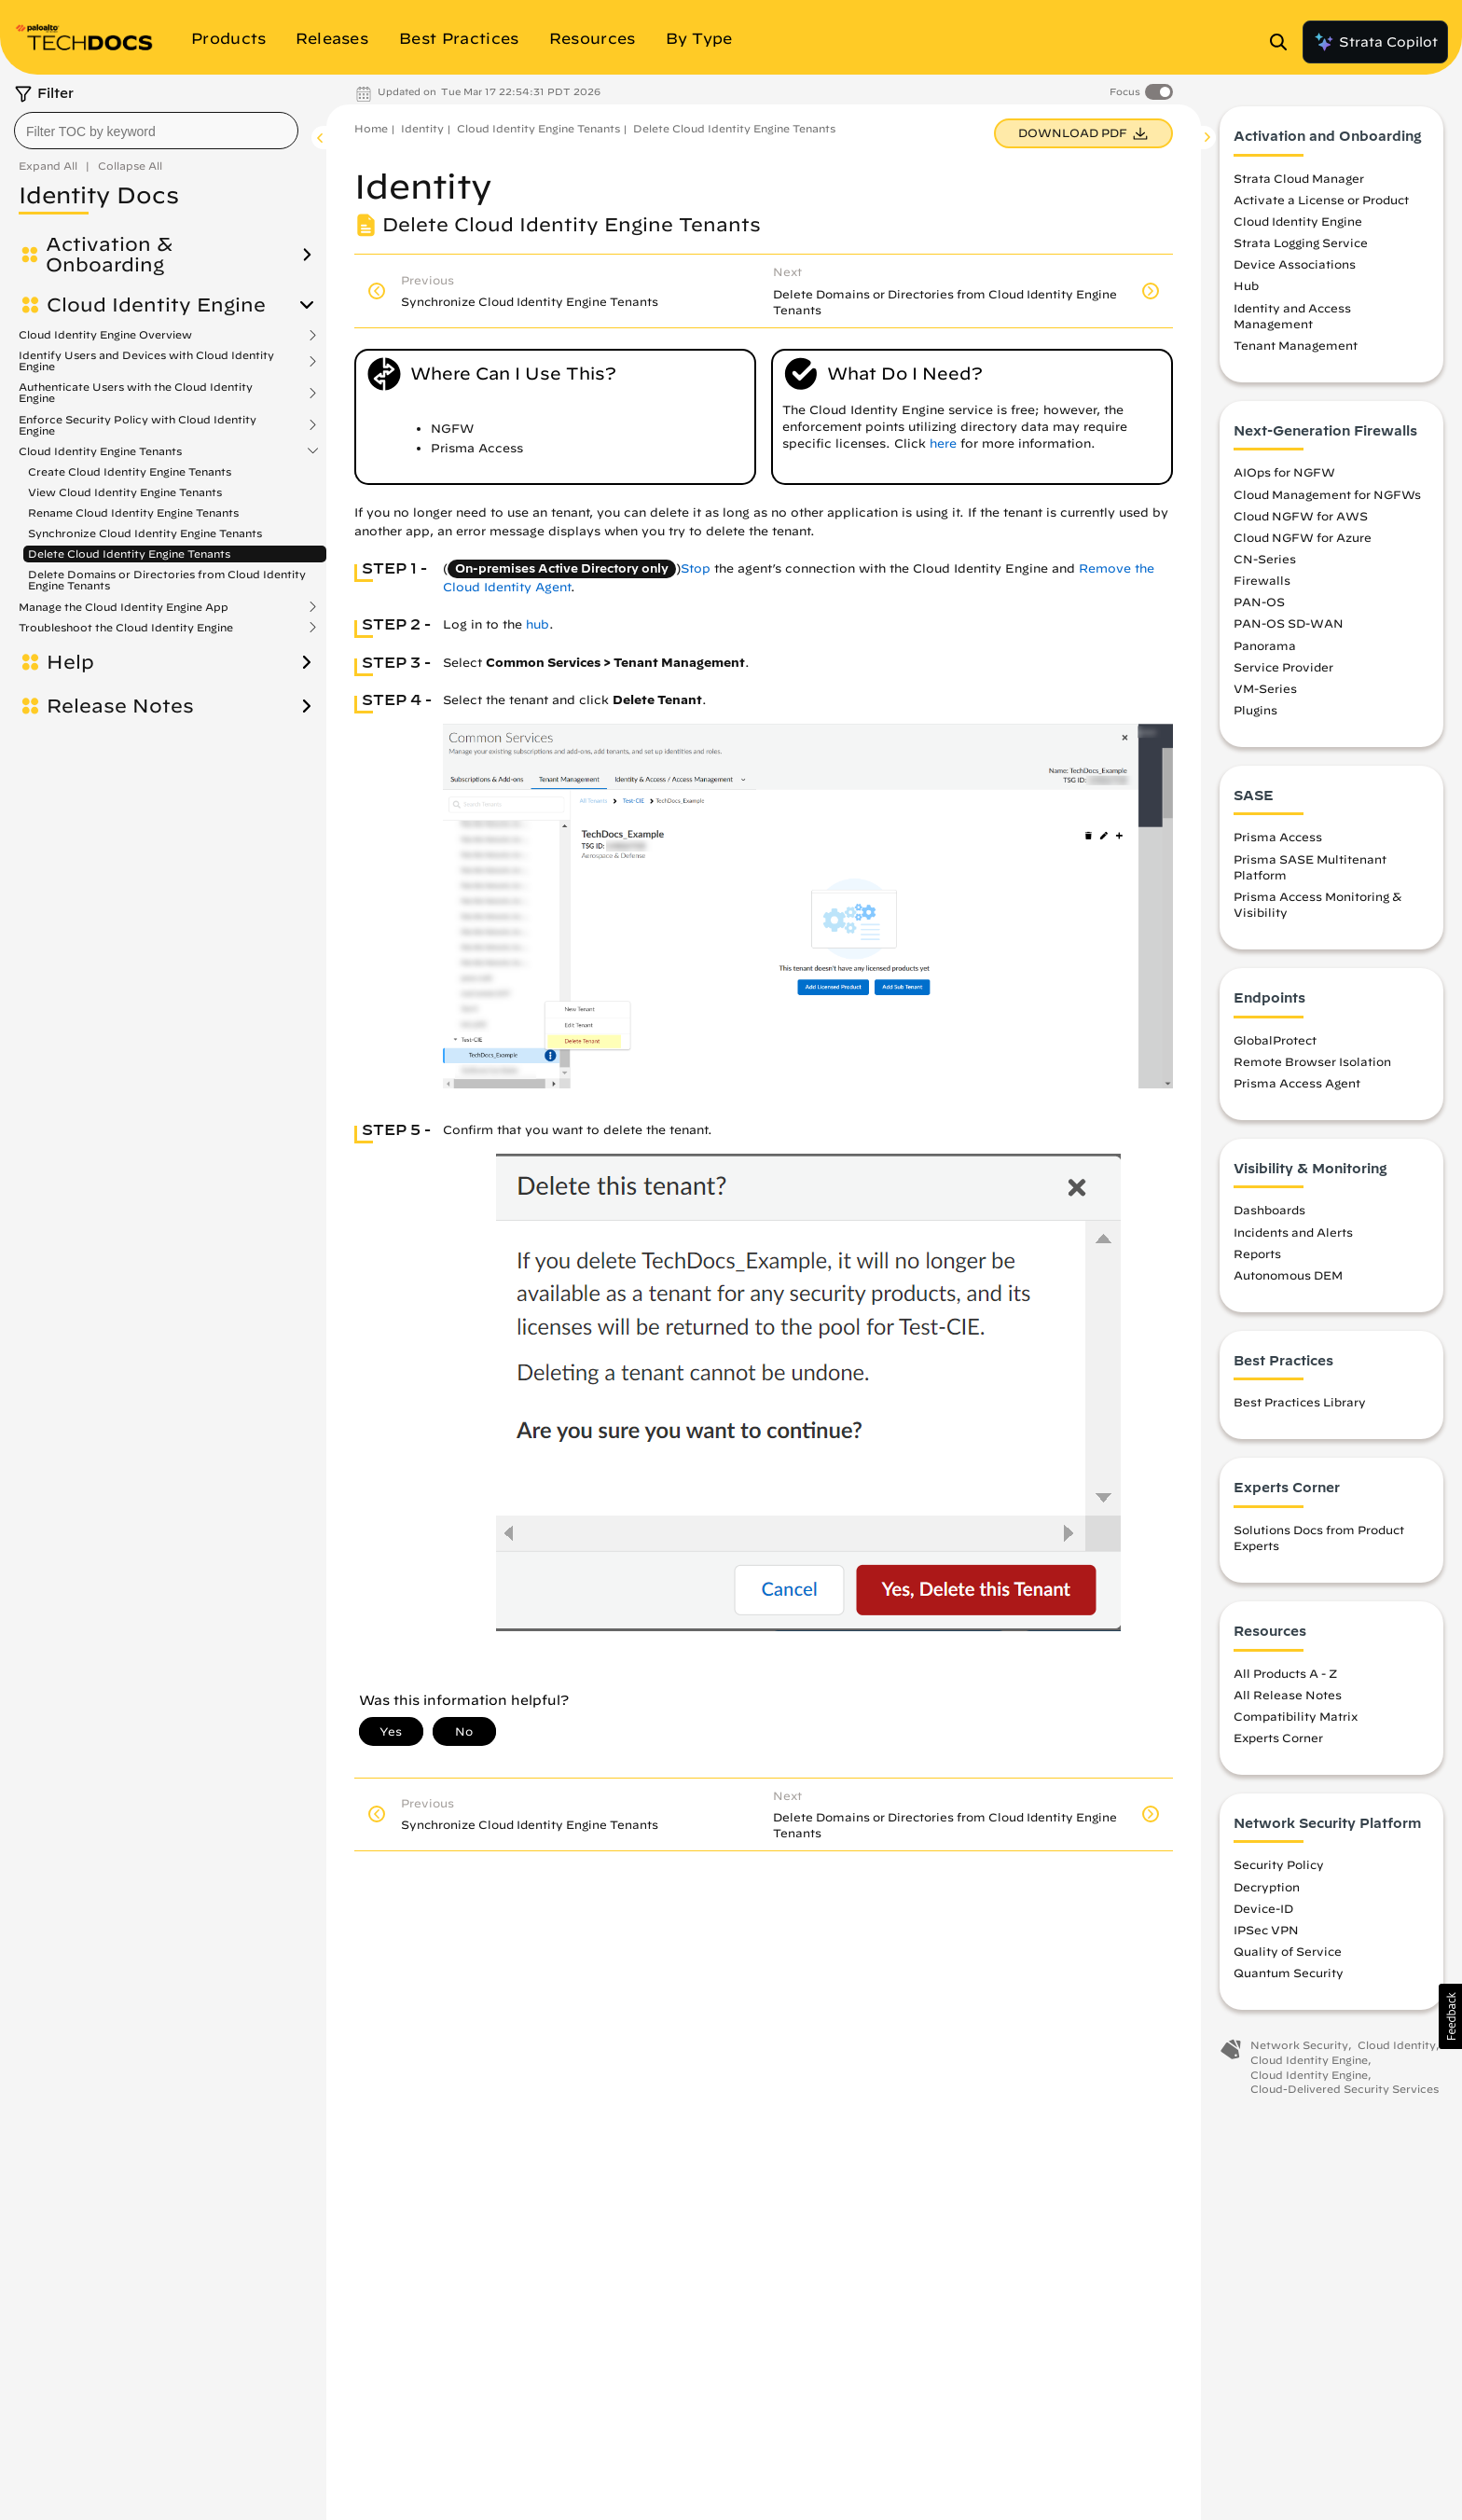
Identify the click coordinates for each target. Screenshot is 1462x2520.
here (943, 443)
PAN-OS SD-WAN (1289, 628)
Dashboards (1269, 1215)
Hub (1246, 291)
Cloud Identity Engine (156, 305)
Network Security (1299, 2050)
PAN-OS (1259, 607)
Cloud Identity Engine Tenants (100, 451)
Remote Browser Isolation (1312, 1066)
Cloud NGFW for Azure (1303, 541)
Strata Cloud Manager (1299, 182)
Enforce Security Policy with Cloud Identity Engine (137, 425)
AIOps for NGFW (1284, 477)
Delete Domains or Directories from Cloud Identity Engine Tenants (167, 579)
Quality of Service (1288, 1956)
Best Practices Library (1300, 1407)
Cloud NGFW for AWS (1301, 520)
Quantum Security (1289, 1978)
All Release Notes (1288, 1699)
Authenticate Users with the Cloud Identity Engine (136, 392)
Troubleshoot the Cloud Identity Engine (126, 627)
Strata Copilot (1375, 42)
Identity (422, 128)
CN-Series (1265, 564)
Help (70, 662)
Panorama (1265, 650)
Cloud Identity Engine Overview (105, 334)
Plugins (1255, 715)
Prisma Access (1278, 842)
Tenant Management (1296, 350)
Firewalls (1262, 585)
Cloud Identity (1397, 2050)
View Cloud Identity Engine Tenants (125, 492)
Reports (1257, 1258)
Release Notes (120, 706)
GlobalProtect (1275, 1044)
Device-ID (1263, 1912)
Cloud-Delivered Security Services (1344, 2094)
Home (371, 128)
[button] (1450, 2016)
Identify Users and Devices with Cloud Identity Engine (146, 361)
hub (537, 624)
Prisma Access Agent (1297, 1088)
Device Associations (1295, 269)
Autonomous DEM (1288, 1279)
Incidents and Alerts (1293, 1236)
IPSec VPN (1266, 1935)
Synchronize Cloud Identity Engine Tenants (145, 533)
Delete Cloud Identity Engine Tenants (129, 553)
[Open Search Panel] (1284, 42)
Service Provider (1283, 671)
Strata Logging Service (1301, 248)
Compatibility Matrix (1296, 1720)
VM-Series (1265, 692)
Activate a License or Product (1321, 205)
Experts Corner (1278, 1743)
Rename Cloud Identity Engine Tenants (133, 512)
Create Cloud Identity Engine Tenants (129, 471)
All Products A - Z (1285, 1677)
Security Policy (1279, 1869)
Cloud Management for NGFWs (1327, 498)
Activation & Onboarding (109, 254)
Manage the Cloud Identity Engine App (123, 607)
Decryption (1267, 1891)
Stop (695, 568)
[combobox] (156, 130)
